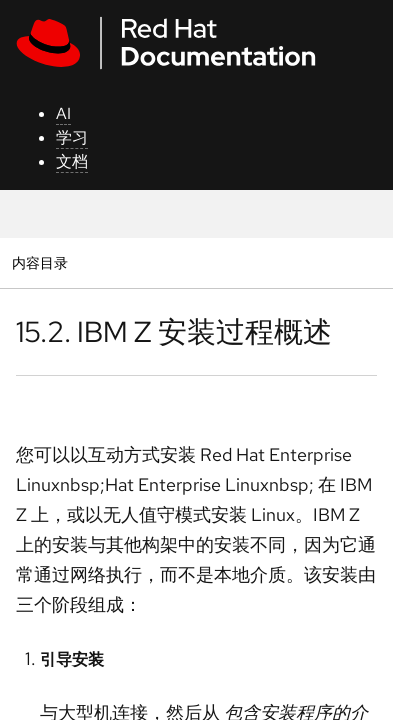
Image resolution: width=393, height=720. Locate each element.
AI (63, 113)
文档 (72, 161)
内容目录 (39, 262)
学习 (72, 137)
